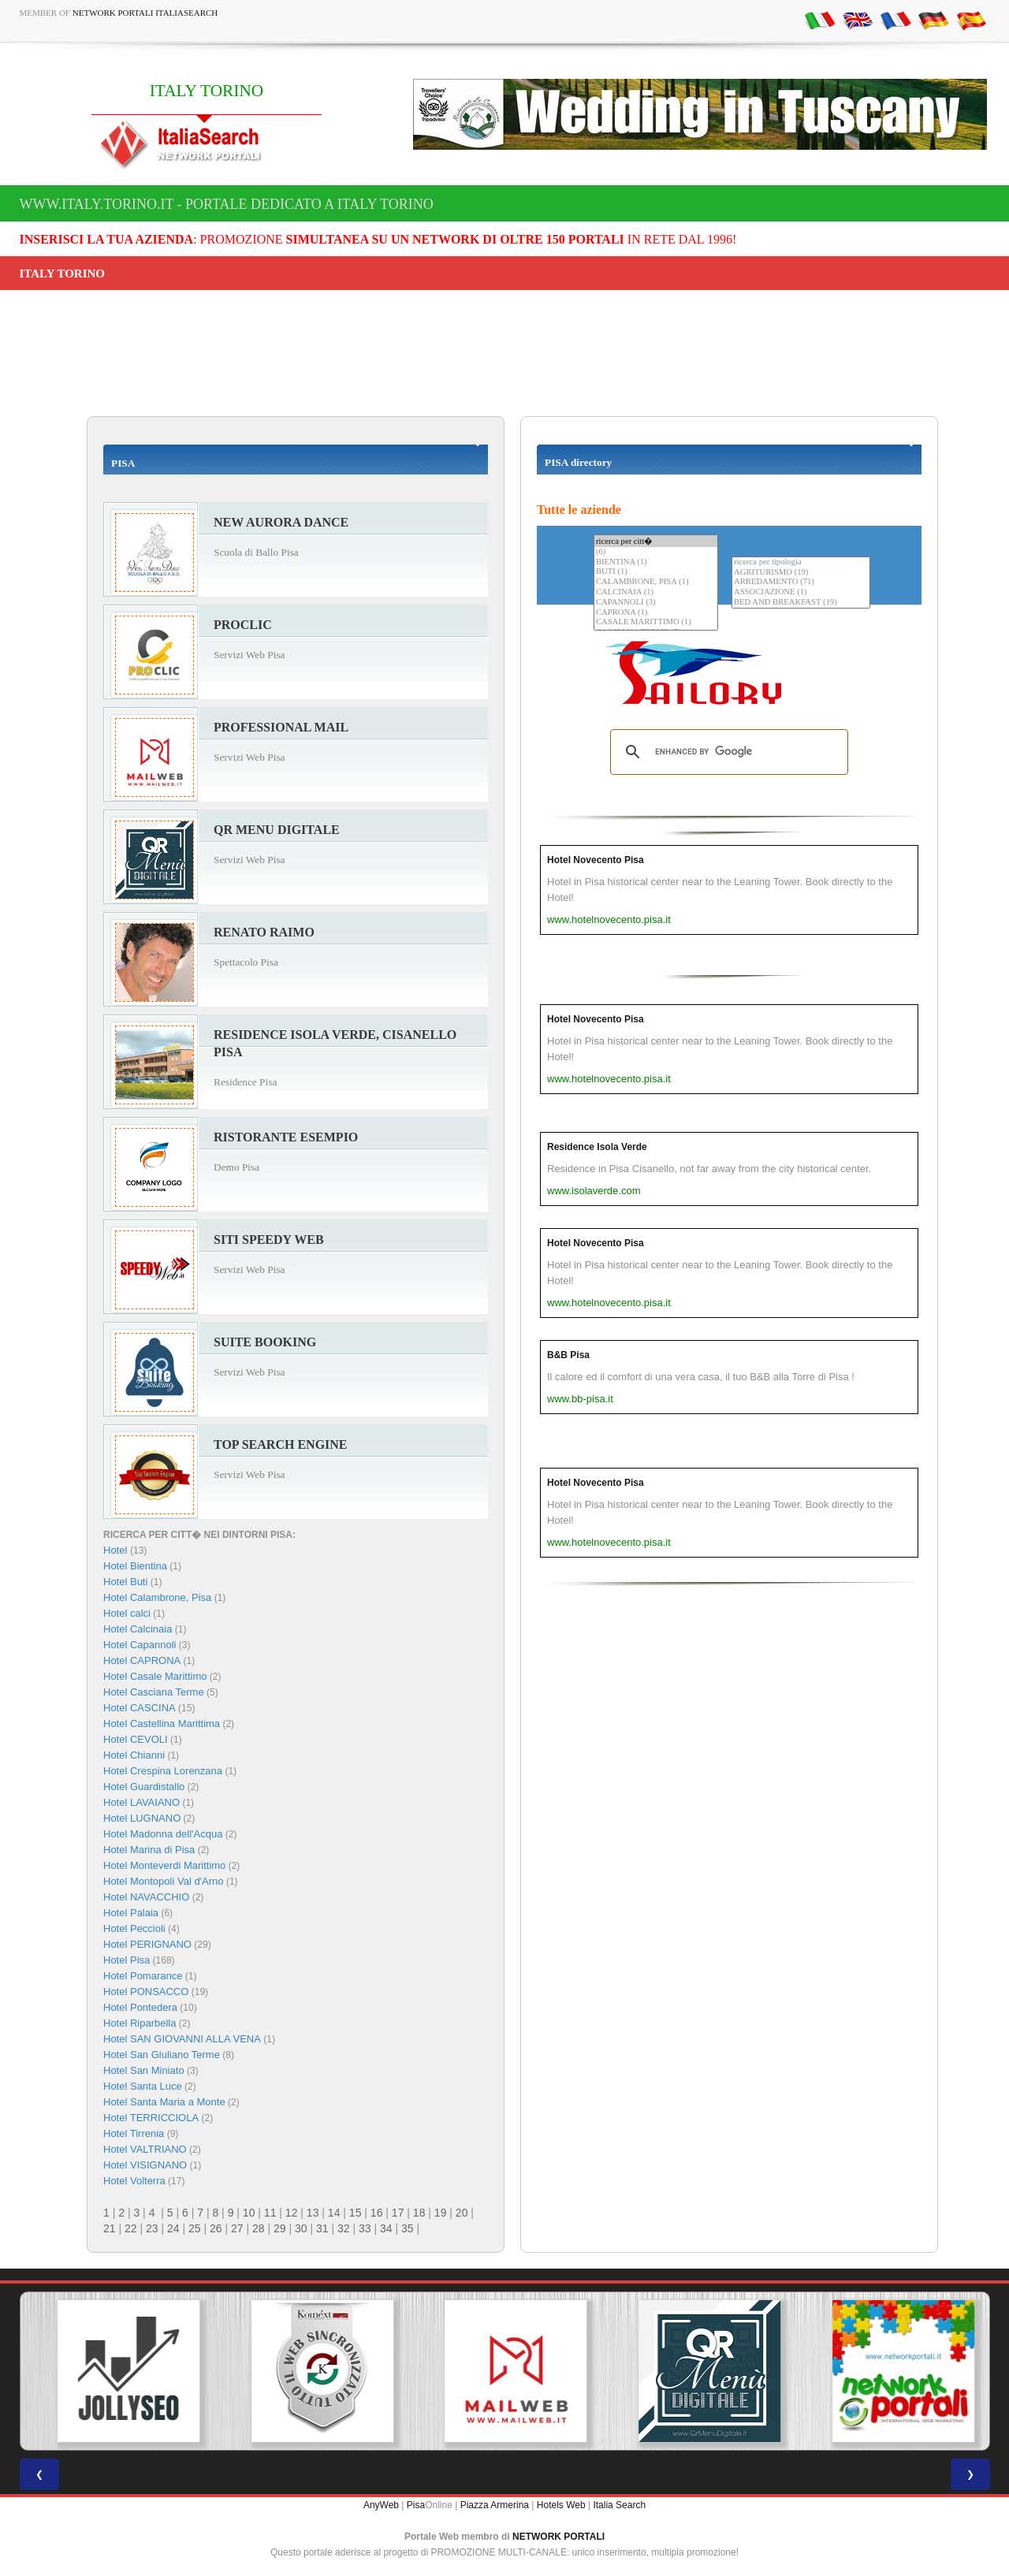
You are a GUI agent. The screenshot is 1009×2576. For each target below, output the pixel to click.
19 (440, 2212)
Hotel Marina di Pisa (149, 1850)
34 (386, 2228)
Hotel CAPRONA (142, 1660)
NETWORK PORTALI (558, 2536)
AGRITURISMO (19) (800, 573)
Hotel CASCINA (139, 1708)
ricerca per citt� (655, 541)
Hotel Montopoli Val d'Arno (163, 1881)
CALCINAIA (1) (655, 592)
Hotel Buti (125, 1582)
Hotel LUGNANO (142, 1818)
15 (355, 2212)
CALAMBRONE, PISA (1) (655, 582)
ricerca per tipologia (800, 562)
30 (301, 2228)
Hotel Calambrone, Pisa (157, 1597)
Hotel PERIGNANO (147, 1944)
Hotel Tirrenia (133, 2133)
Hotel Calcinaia (137, 1629)
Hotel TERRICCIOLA (151, 2118)
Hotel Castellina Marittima (161, 1723)
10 (249, 2212)
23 (152, 2228)
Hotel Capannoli (140, 1645)
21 (109, 2228)
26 (216, 2228)
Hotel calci (127, 1613)
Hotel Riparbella (140, 2023)
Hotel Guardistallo (143, 1786)
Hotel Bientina (135, 1566)
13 (313, 2212)
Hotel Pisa (126, 1960)
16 (376, 2212)
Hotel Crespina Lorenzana (162, 1771)
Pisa (416, 2505)
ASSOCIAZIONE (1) (800, 592)
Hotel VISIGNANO (145, 2165)
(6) (655, 552)
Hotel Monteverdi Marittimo (164, 1865)
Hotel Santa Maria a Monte (164, 2102)
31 (322, 2228)
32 (343, 2228)
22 (131, 2228)
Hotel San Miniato (143, 2070)
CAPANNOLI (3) (655, 602)
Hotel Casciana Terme (153, 1692)
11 (270, 2212)
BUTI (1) (655, 572)
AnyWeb (381, 2505)
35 (407, 2228)
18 (419, 2212)
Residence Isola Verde (597, 1146)
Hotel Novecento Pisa (595, 859)
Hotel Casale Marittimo (155, 1676)
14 (334, 2212)
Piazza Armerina (494, 2505)
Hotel (116, 1550)
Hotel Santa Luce (142, 2086)
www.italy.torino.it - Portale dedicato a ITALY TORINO (227, 204)
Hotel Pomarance (142, 1976)
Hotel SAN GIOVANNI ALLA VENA (182, 2039)
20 (462, 2212)
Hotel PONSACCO (145, 1991)
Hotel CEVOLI (135, 1739)
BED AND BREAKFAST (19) (800, 602)
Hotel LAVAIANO (141, 1802)
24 (173, 2228)
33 (365, 2228)
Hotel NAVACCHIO (146, 1897)
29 (280, 2228)
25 (194, 2228)
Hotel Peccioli (134, 1928)
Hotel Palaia (130, 1913)
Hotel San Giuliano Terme (161, 2054)
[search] (727, 752)
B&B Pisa (568, 1355)
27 (237, 2228)
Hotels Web (561, 2505)
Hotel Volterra (134, 2181)
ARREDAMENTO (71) (800, 582)
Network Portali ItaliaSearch (145, 12)
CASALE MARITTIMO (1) (655, 622)
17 (398, 2212)
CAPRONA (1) (655, 613)
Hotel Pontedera (140, 2007)
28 (258, 2228)
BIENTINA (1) (655, 562)
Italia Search (619, 2505)
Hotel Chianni (134, 1755)
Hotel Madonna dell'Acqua (162, 1834)
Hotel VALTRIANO (145, 2149)
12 (291, 2212)
